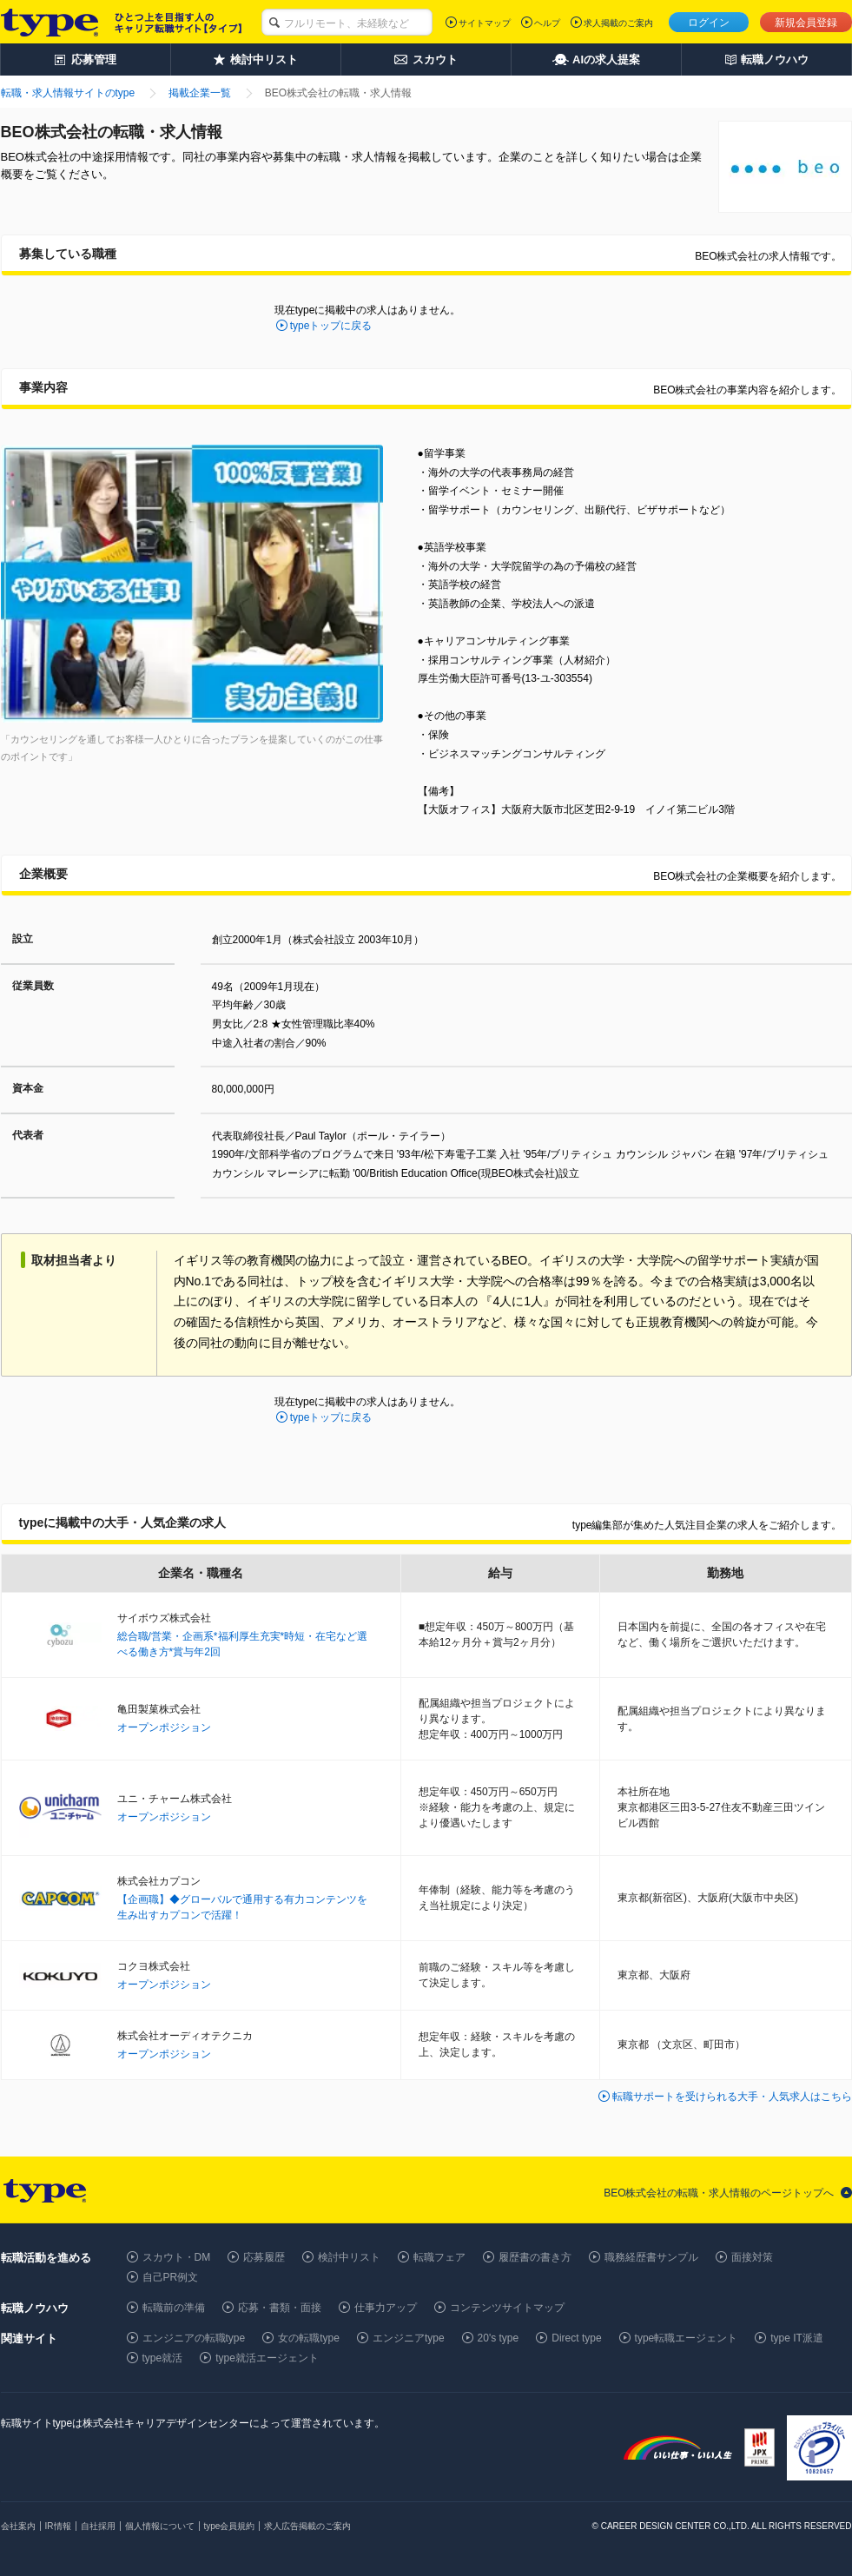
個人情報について (160, 2526)
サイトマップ (485, 23)
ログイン (709, 23)
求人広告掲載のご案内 (307, 2526)
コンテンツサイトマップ (507, 2308)
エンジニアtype (409, 2338)
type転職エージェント (686, 2338)
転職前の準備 (173, 2308)
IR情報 (58, 2526)
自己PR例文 (170, 2277)
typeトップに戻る (331, 326)
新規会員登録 (806, 23)
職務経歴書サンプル (651, 2257)
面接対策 (752, 2257)
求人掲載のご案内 (618, 23)
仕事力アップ (385, 2308)
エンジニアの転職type (194, 2338)
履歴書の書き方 (535, 2257)
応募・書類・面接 (279, 2308)
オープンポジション (164, 1727)
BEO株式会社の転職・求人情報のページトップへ (719, 2193)
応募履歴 (264, 2257)
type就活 (162, 2358)
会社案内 (18, 2526)
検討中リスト (349, 2257)
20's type (498, 2338)
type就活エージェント (267, 2358)
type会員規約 (229, 2526)
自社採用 (98, 2526)
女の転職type (309, 2338)
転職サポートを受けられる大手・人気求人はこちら (732, 2097)
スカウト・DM (176, 2257)
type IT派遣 (796, 2338)
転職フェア (439, 2257)
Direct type (576, 2338)
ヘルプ (547, 23)
